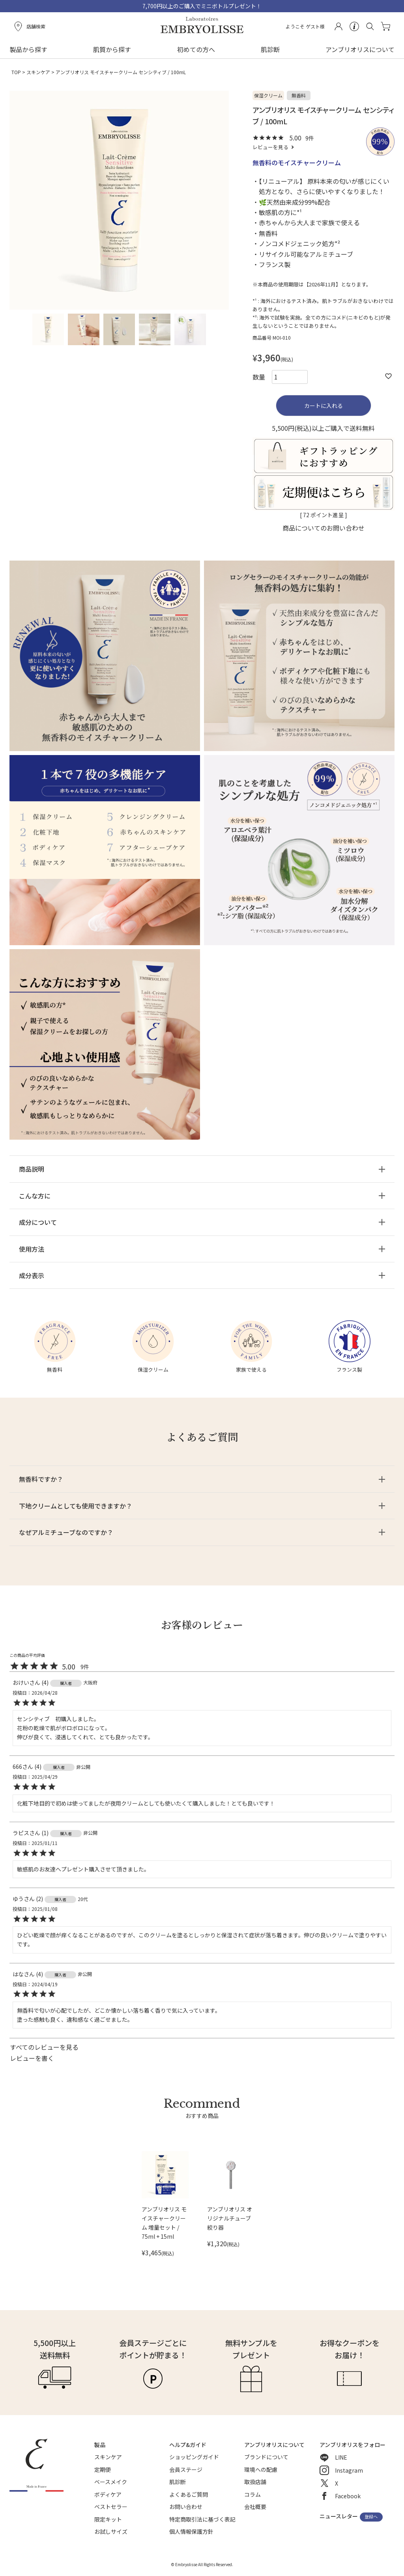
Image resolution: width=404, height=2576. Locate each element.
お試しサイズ (110, 2531)
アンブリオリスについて (360, 49)
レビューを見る (270, 147)
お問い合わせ (185, 2507)
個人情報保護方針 (191, 2531)
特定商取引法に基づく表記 (202, 2519)
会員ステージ (185, 2469)
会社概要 (255, 2507)
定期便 (102, 2469)
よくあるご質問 (188, 2494)
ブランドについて (266, 2457)
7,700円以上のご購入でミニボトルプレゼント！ (202, 6)
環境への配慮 (260, 2469)
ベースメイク (110, 2482)
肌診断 (270, 49)
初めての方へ (196, 49)
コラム (252, 2494)
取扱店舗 (255, 2482)
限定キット (108, 2519)
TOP (16, 72)
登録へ (371, 2517)
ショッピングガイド (194, 2457)
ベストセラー (110, 2507)
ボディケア (108, 2494)
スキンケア (38, 72)
